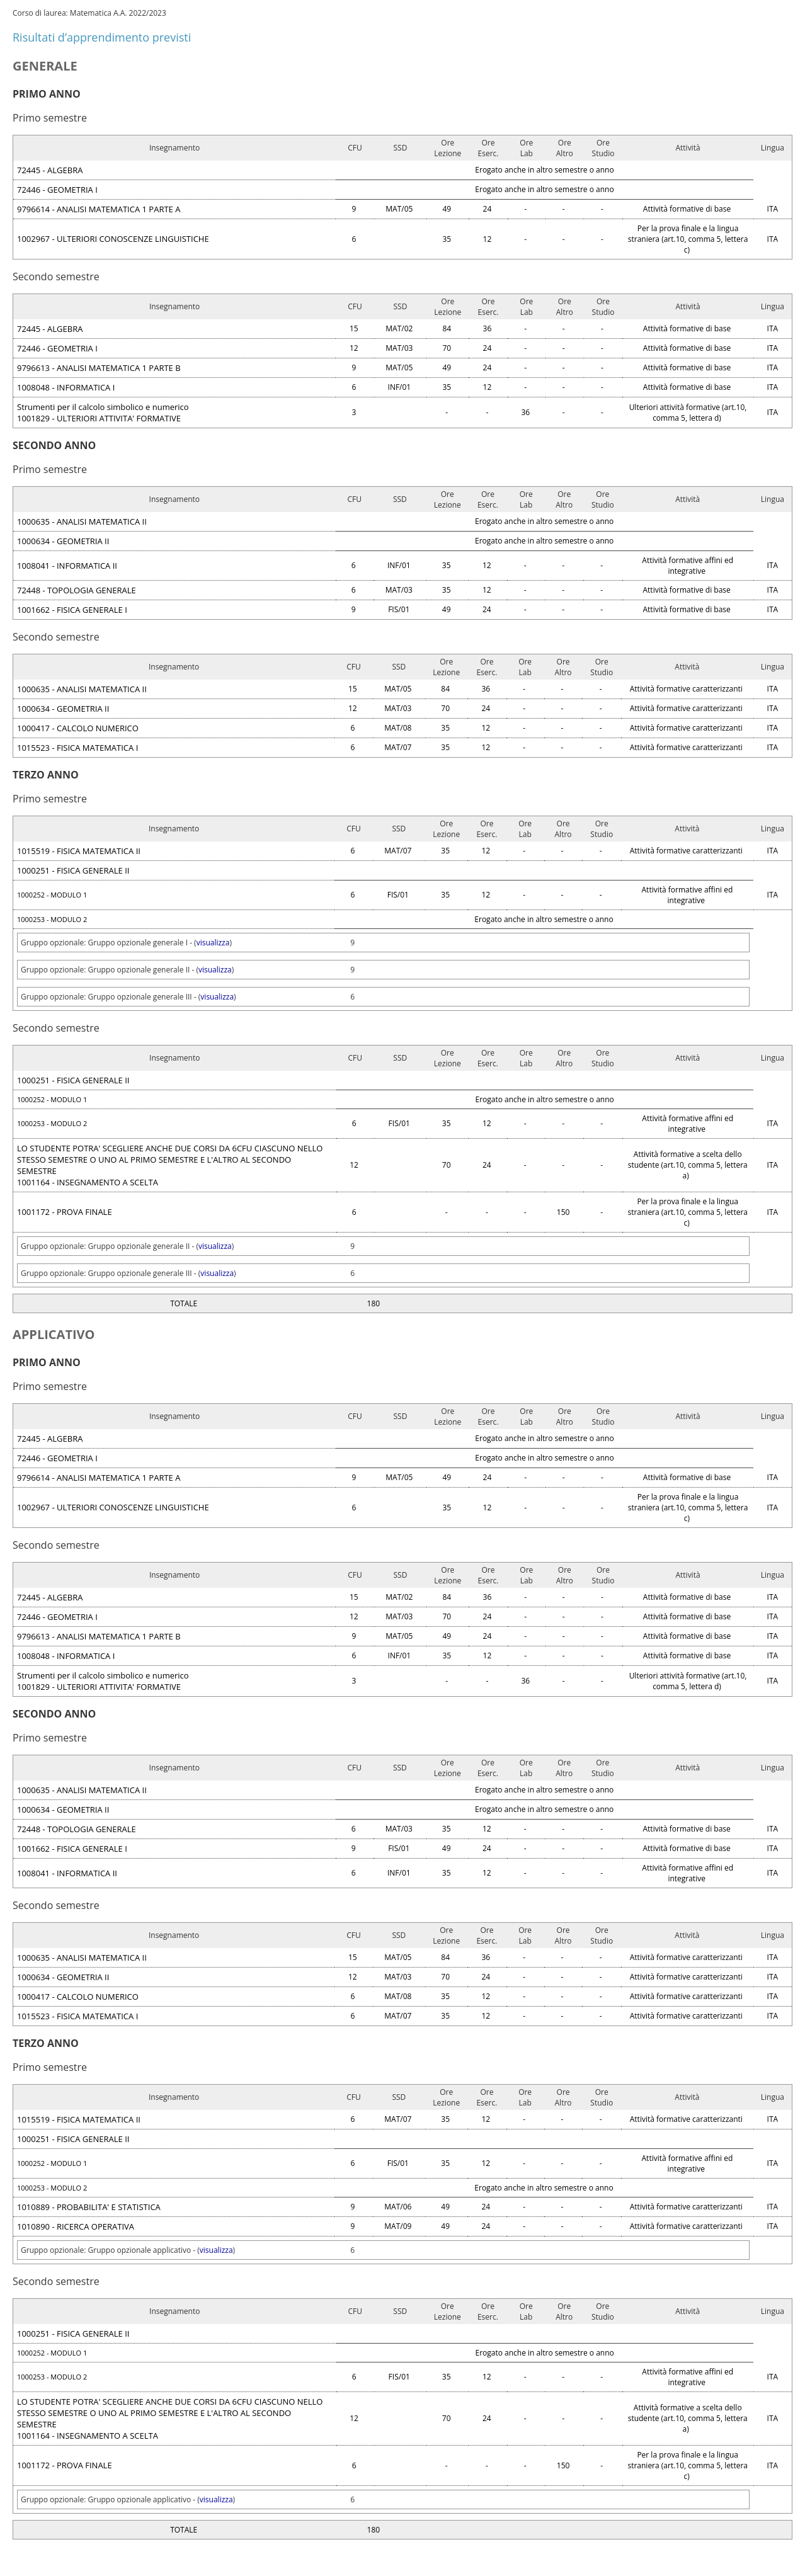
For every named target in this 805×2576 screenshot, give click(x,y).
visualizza (213, 942)
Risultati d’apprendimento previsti (102, 37)
